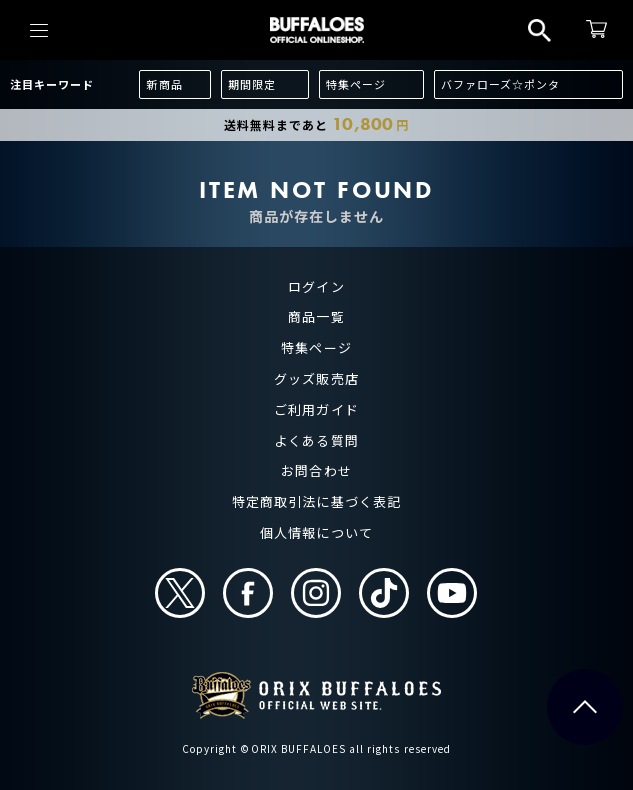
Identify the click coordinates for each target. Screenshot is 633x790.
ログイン (316, 286)
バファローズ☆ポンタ (500, 84)
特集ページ (356, 84)
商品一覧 (316, 316)
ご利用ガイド (316, 409)
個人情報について (316, 532)
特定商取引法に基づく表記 (316, 501)
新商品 (164, 84)
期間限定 (252, 84)
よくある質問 (316, 440)
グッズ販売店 (316, 378)
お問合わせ (316, 470)
